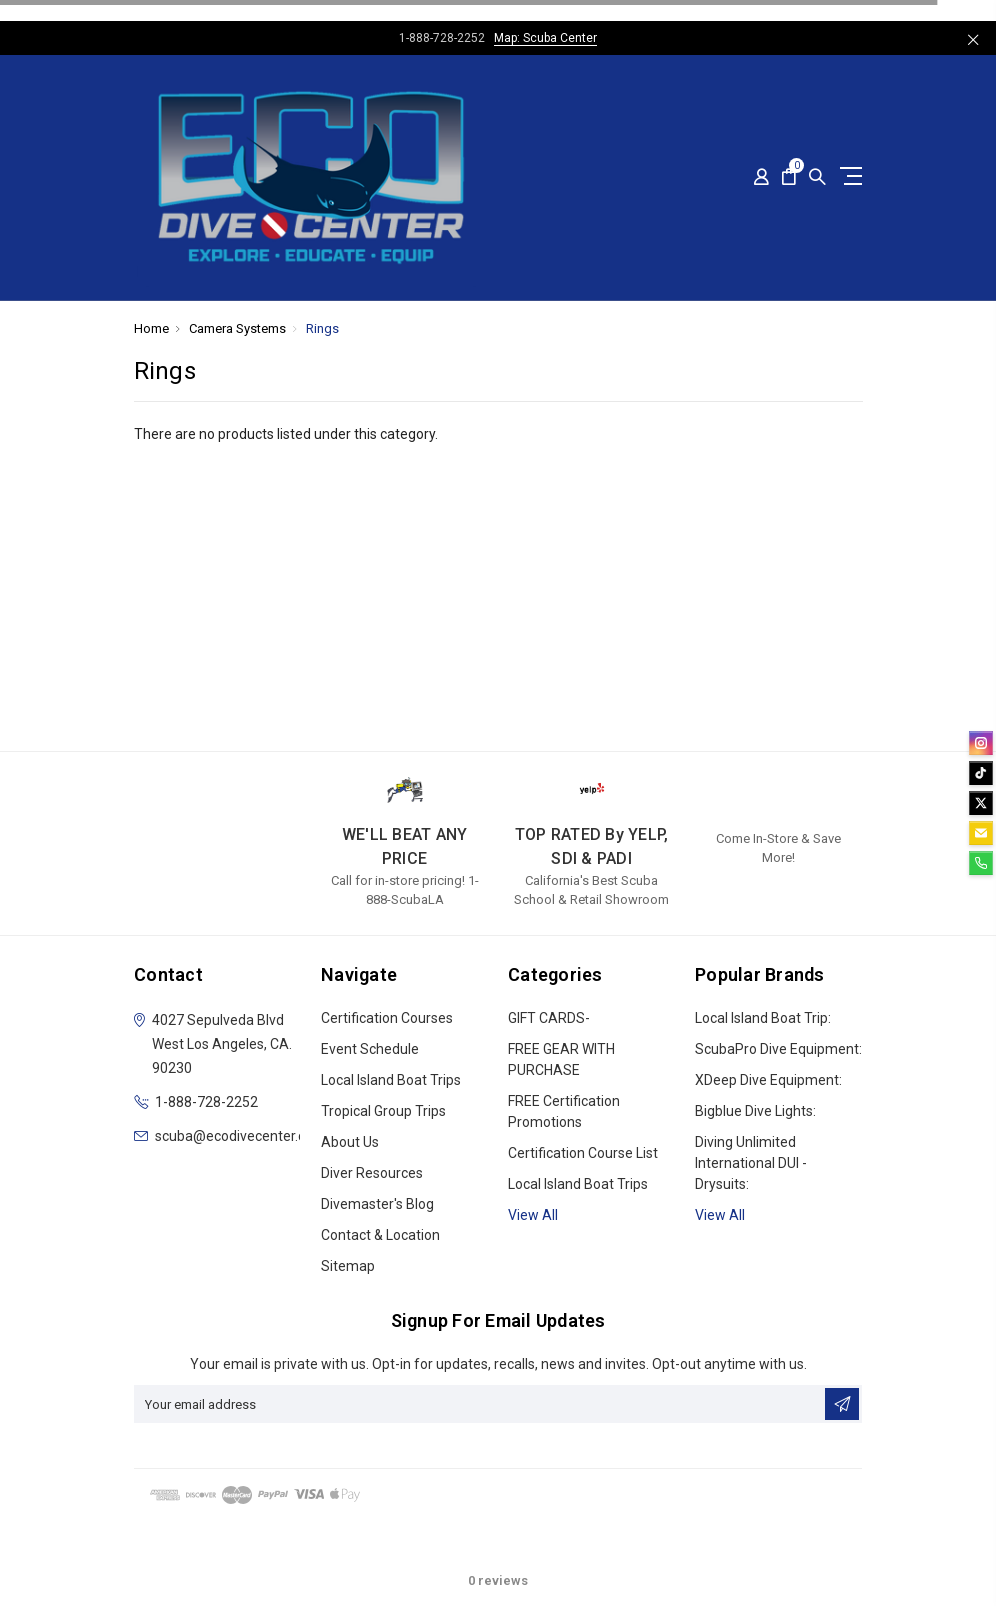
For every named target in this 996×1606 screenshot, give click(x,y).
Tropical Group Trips (383, 1111)
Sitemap (348, 1266)
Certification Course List (583, 1153)
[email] (981, 833)
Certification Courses (387, 1018)
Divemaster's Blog (377, 1204)
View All (720, 1215)
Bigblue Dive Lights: (755, 1111)
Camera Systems (237, 328)
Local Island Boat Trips (391, 1080)
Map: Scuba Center (545, 38)
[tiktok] (981, 773)
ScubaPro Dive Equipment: (778, 1049)
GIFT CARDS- (549, 1018)
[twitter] (981, 803)
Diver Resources (372, 1173)
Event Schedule (370, 1049)
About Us (350, 1142)
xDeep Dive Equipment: (768, 1080)
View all (533, 1215)
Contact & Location (380, 1235)
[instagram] (981, 743)
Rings (322, 328)
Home (151, 328)
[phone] (981, 863)
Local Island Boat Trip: (763, 1018)
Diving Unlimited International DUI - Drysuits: (751, 1163)
